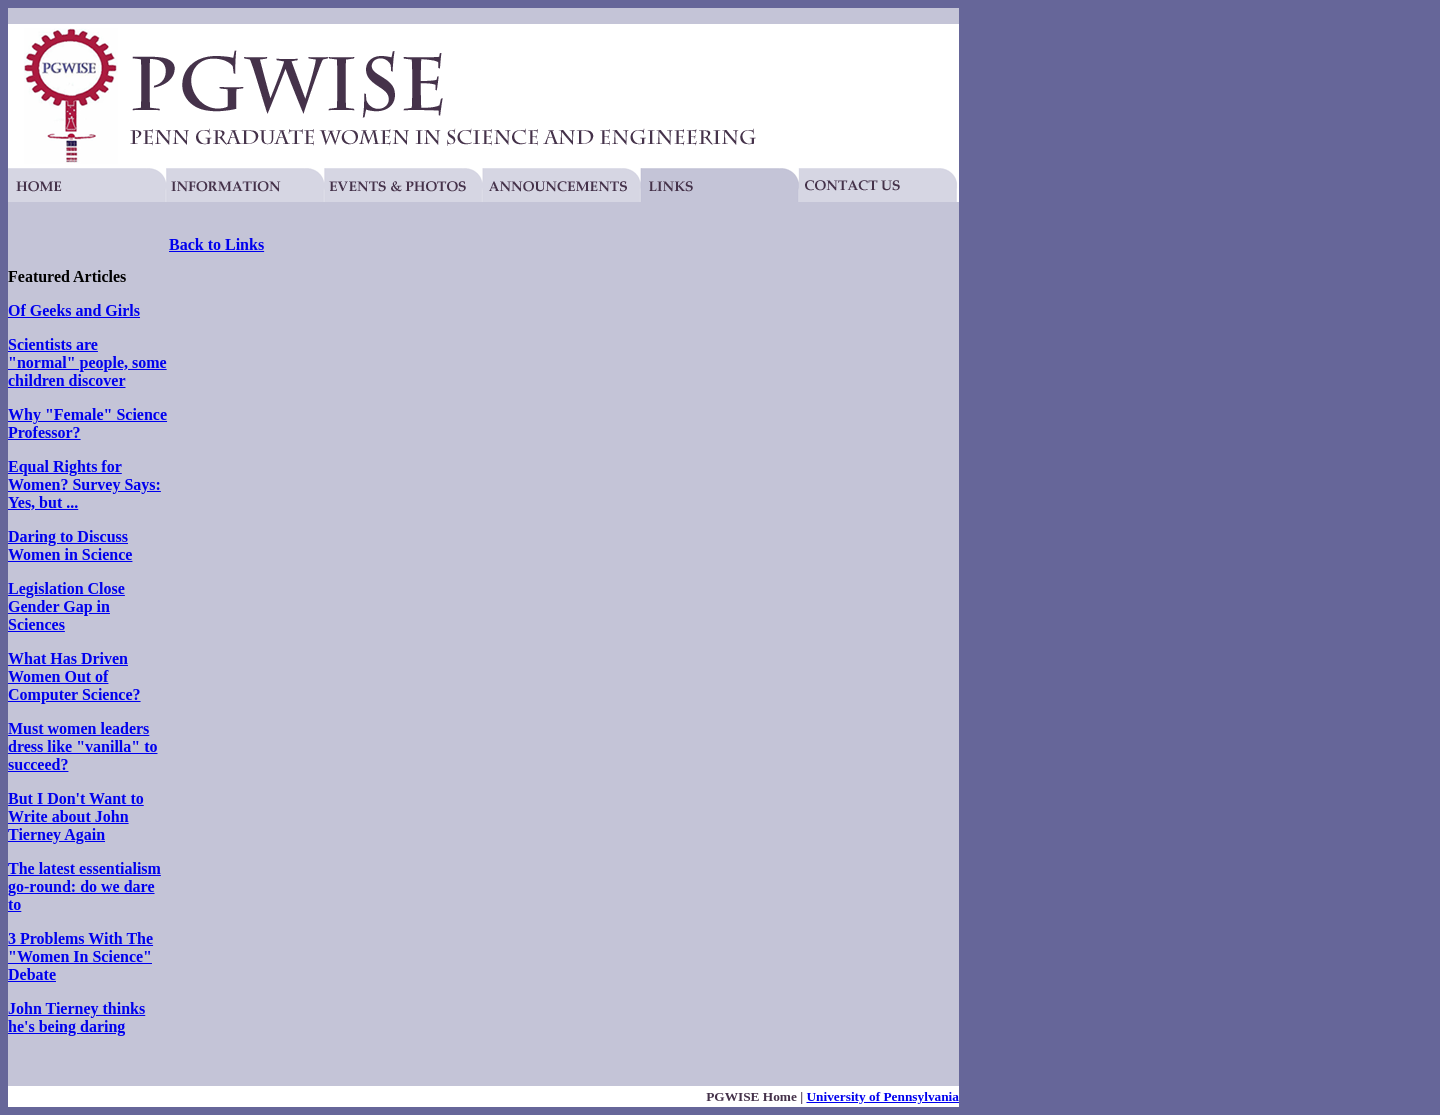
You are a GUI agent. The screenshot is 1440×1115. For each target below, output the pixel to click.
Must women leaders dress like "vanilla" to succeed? (82, 746)
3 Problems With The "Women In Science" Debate (80, 956)
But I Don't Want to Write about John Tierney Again (76, 816)
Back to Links (216, 244)
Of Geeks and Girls (74, 310)
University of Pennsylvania (882, 1096)
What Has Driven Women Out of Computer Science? (74, 676)
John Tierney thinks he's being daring (76, 1017)
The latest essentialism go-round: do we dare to (84, 886)
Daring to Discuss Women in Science (70, 545)
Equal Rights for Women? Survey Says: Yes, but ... (84, 484)
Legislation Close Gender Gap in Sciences (66, 606)
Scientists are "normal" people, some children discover (87, 362)
